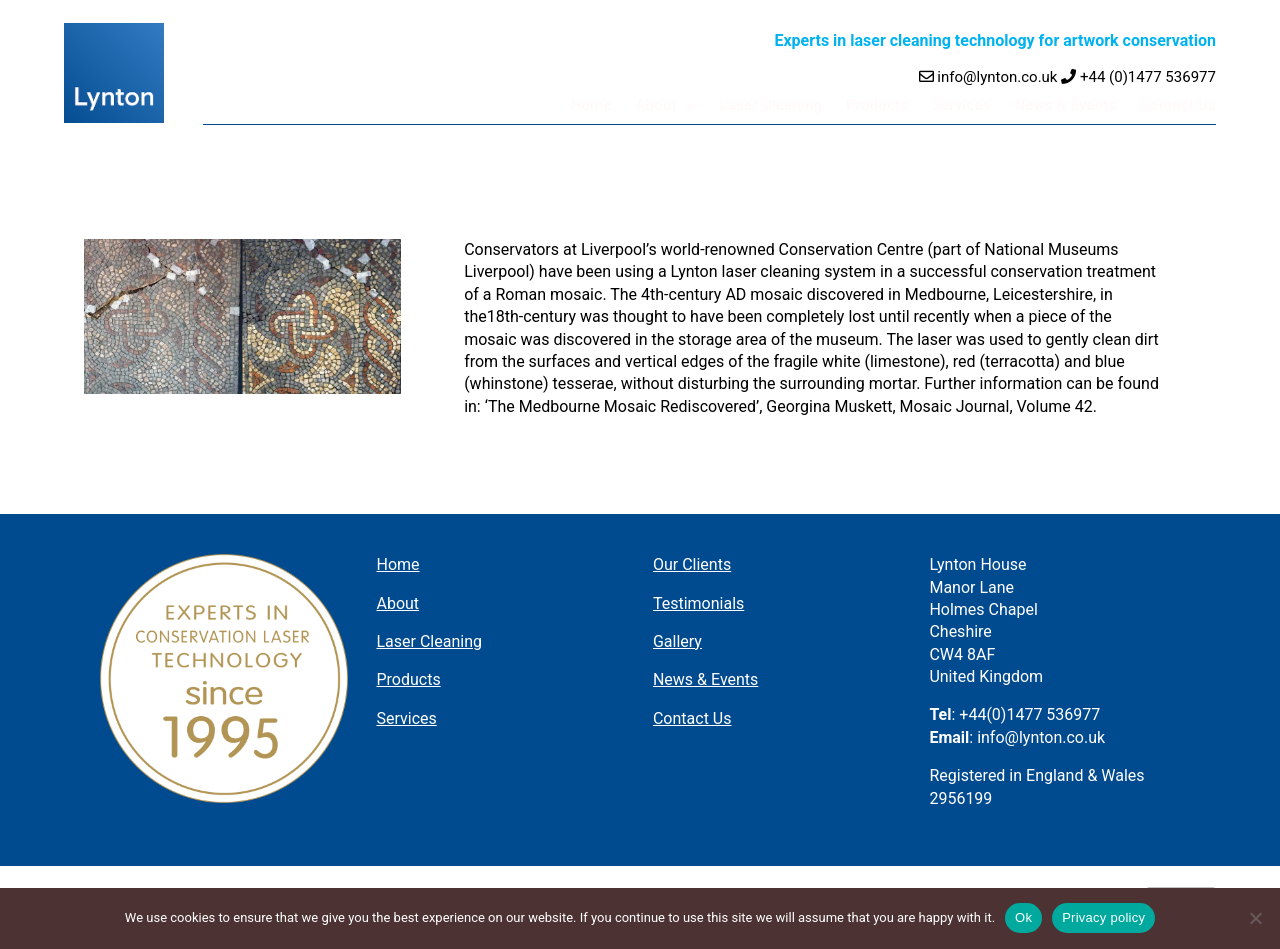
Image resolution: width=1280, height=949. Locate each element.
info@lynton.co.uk (988, 77)
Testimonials (698, 603)
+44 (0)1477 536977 (1138, 77)
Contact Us (1179, 105)
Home (606, 105)
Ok (1023, 917)
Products (886, 105)
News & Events (1069, 105)
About (670, 105)
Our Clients (692, 564)
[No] (1255, 918)
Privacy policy (1103, 917)
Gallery (677, 641)
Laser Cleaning (782, 105)
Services (968, 105)
